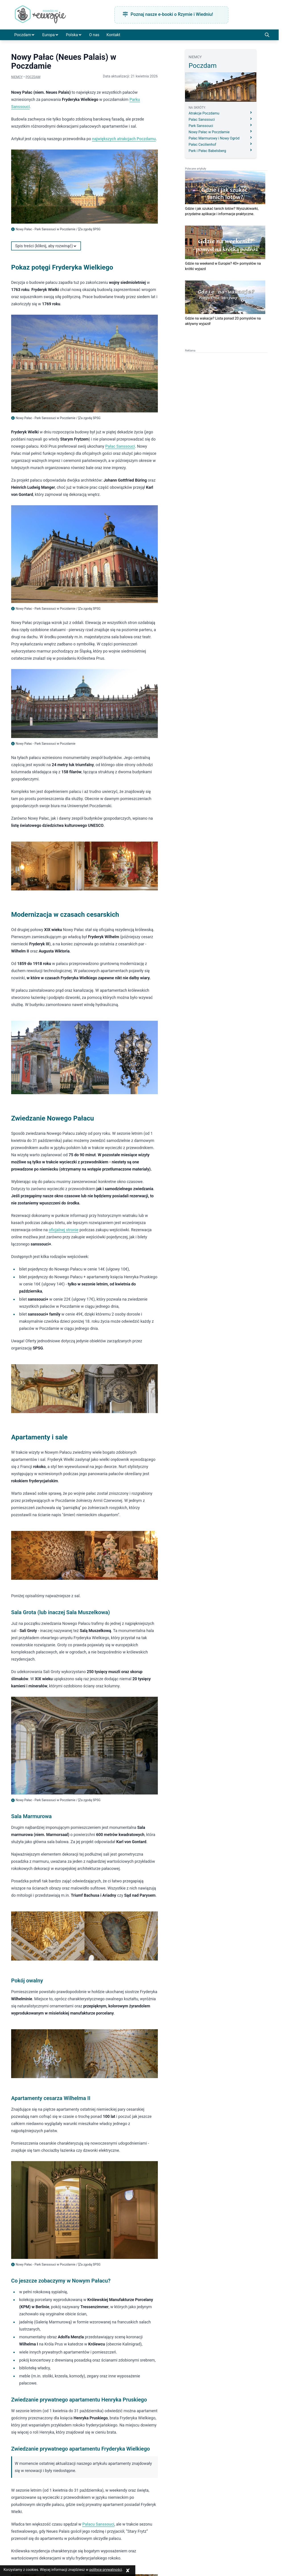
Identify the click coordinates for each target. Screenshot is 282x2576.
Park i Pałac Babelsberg (221, 150)
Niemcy (17, 77)
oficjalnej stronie (63, 1229)
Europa (50, 34)
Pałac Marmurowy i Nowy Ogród (221, 138)
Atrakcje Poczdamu (221, 113)
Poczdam (24, 34)
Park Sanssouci (221, 125)
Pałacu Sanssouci (98, 2524)
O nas (94, 34)
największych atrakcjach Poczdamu (124, 138)
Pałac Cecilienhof (221, 144)
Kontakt (113, 34)
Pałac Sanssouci (120, 446)
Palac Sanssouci (221, 119)
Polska (74, 34)
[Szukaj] (267, 34)
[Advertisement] (226, 384)
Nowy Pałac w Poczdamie (221, 131)
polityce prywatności (105, 2570)
